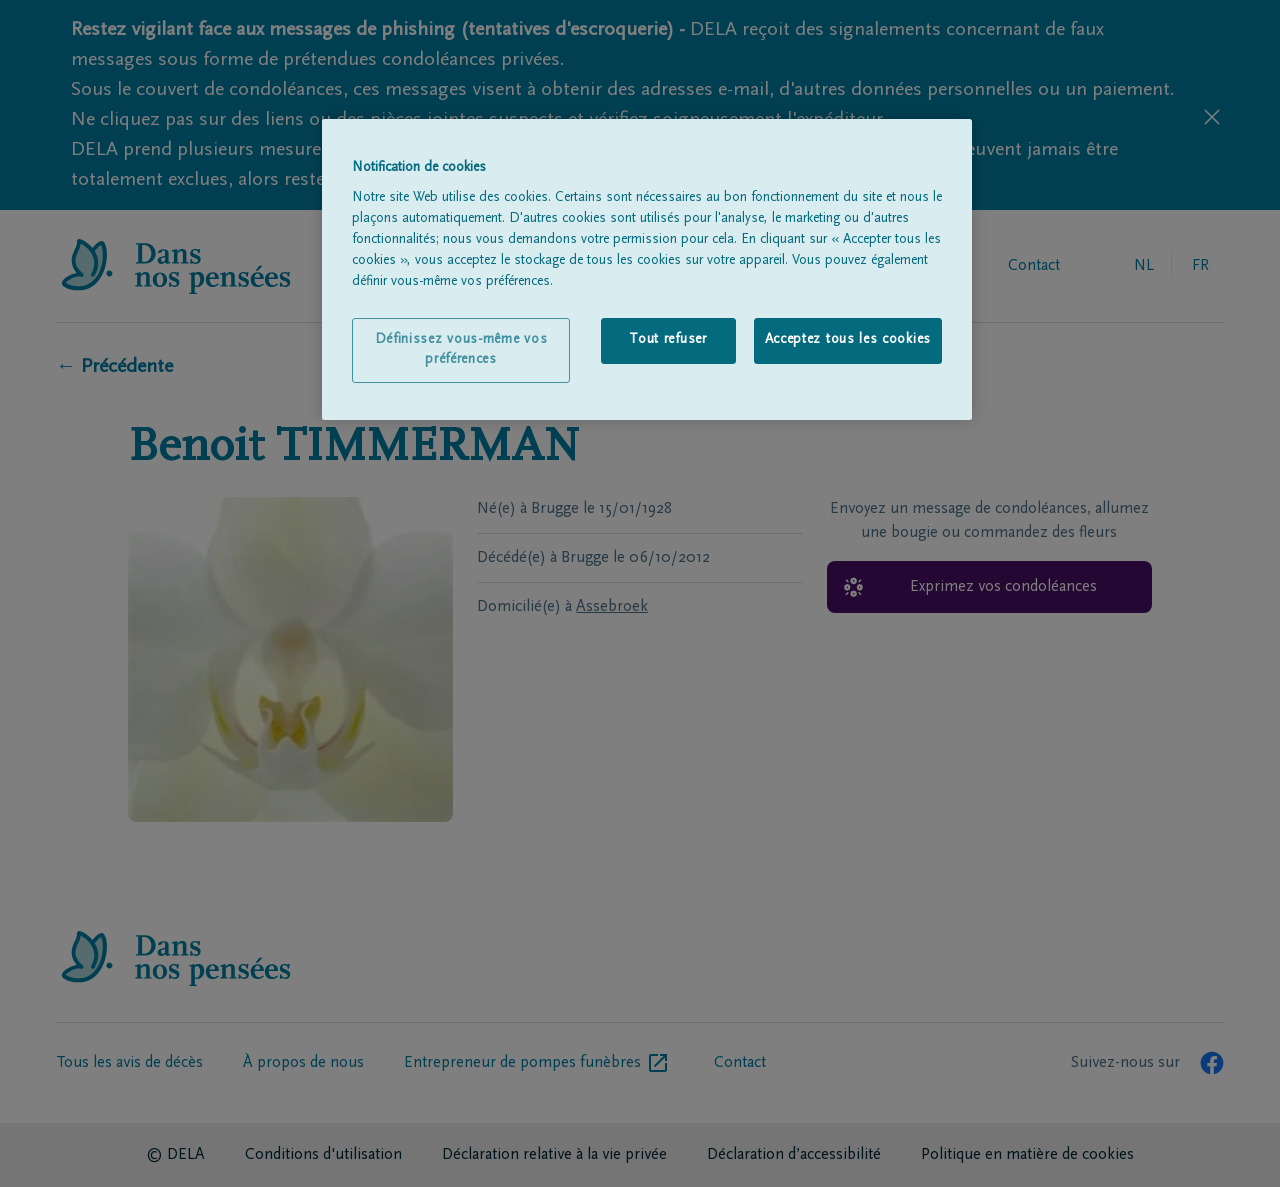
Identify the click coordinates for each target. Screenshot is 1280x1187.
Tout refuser (667, 340)
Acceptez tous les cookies (848, 340)
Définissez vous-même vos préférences (461, 350)
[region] (647, 270)
